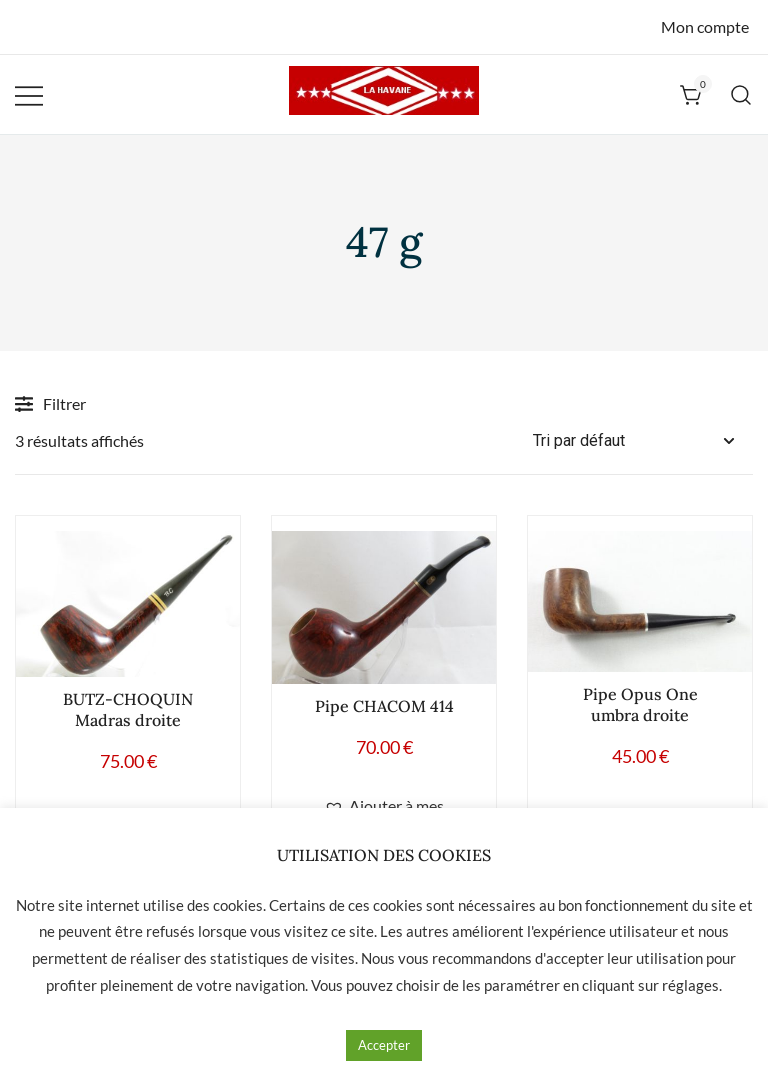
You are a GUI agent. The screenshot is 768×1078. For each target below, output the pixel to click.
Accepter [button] (384, 1045)
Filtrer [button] (50, 404)
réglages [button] (690, 985)
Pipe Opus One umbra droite (640, 704)
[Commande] (643, 441)
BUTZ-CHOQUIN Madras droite (128, 709)
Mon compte (705, 26)
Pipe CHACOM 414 (384, 706)
